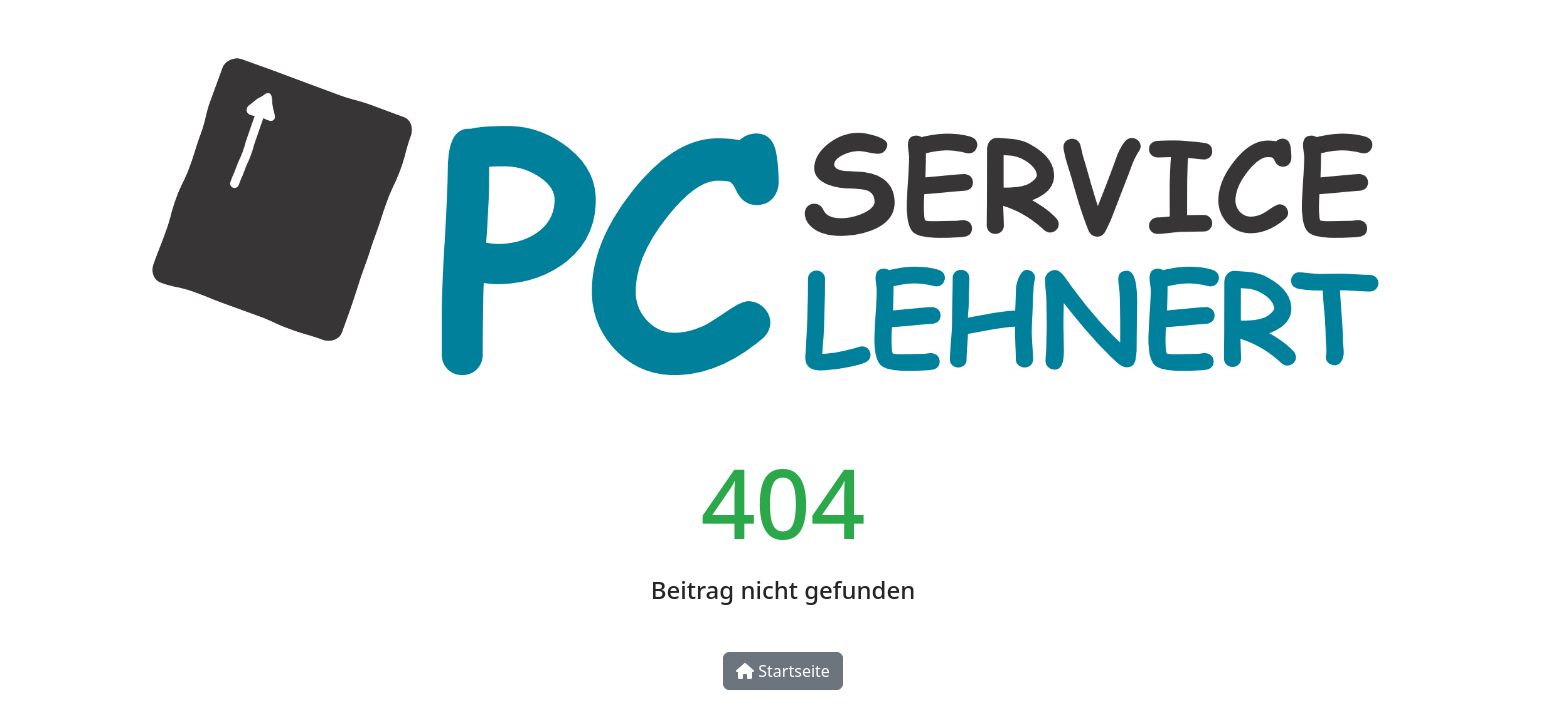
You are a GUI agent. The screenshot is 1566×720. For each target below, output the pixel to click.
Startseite (783, 671)
